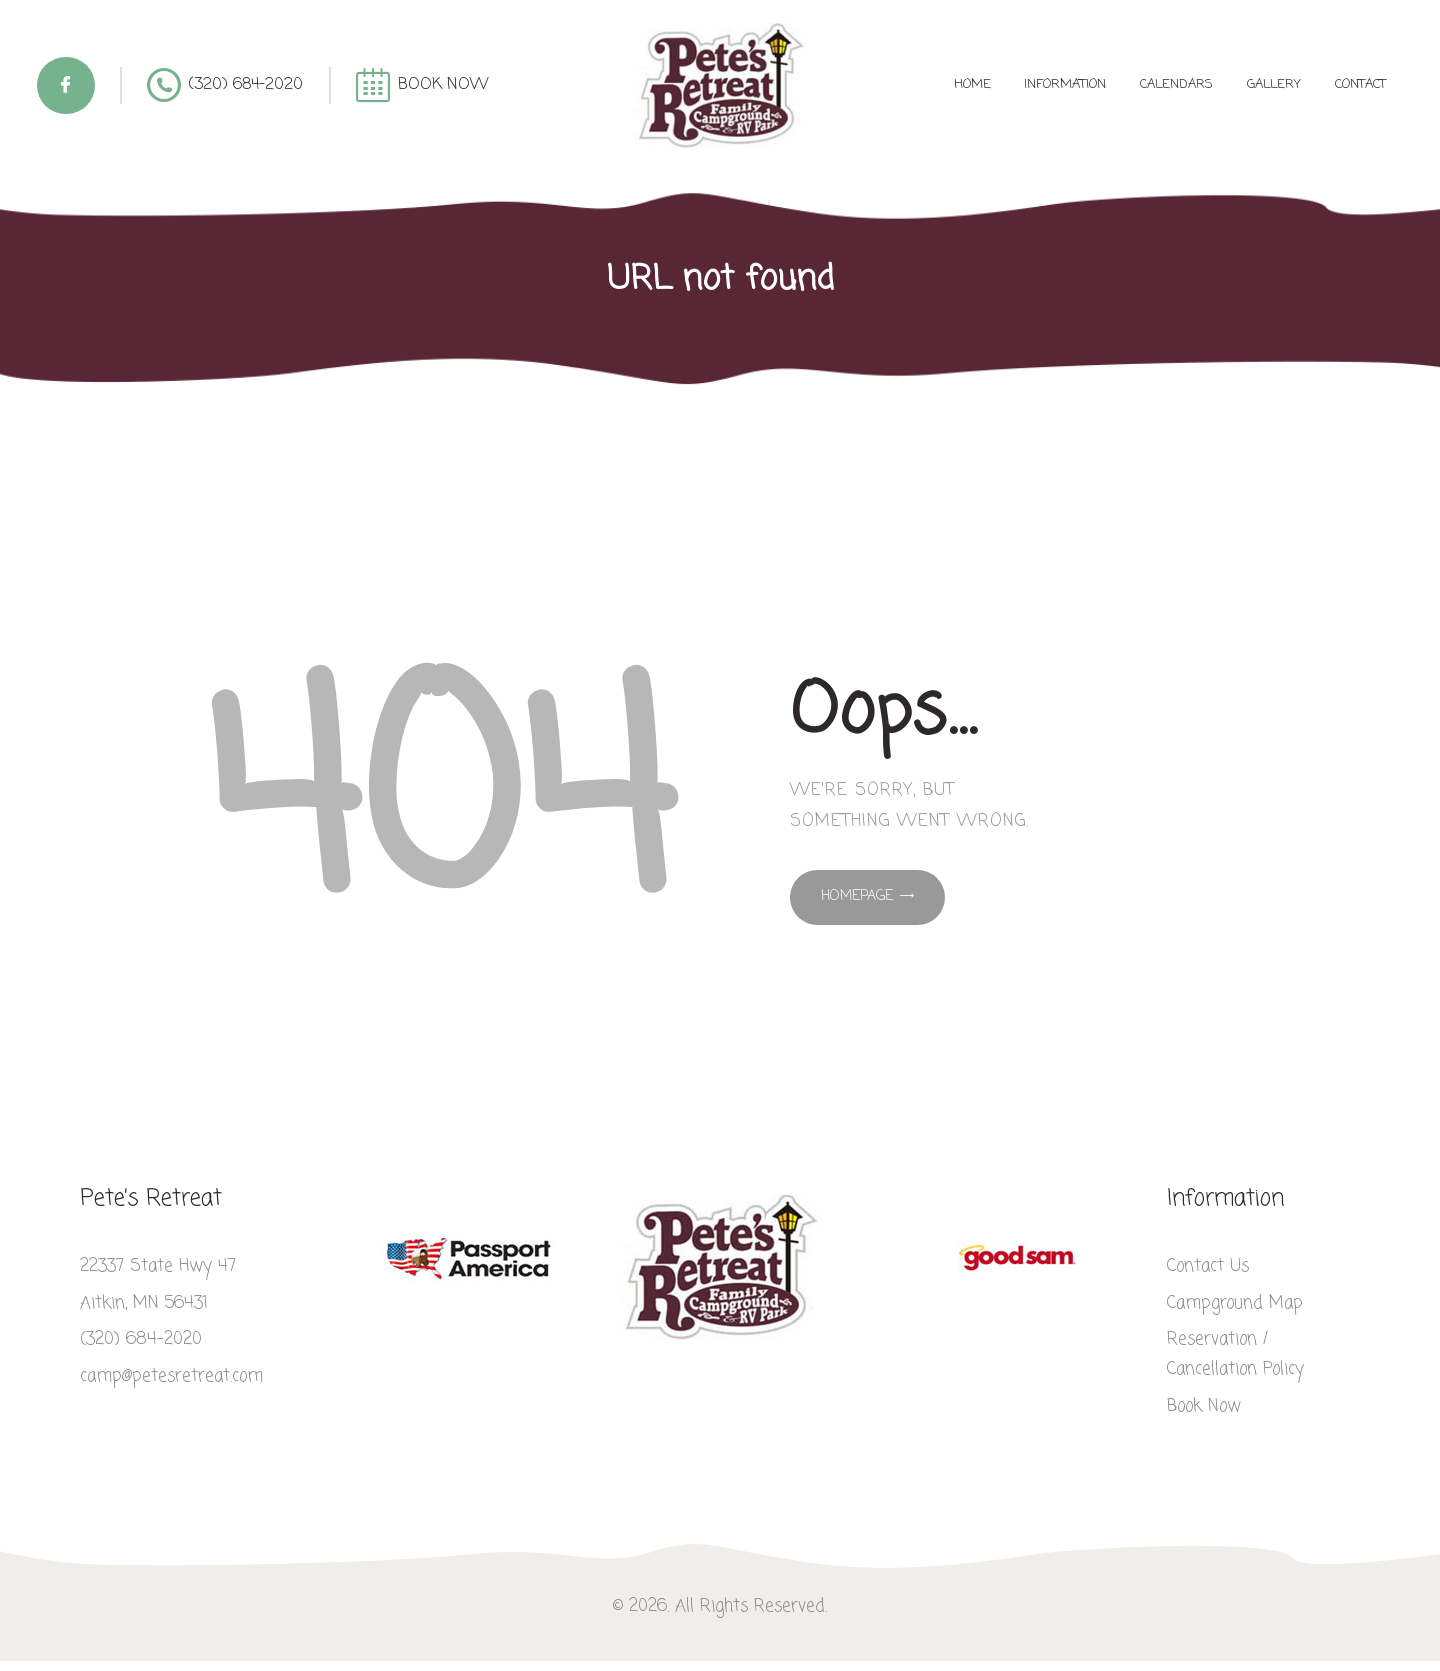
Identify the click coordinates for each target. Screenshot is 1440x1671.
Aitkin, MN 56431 (144, 1303)
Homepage (857, 896)
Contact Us (1208, 1266)
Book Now (1204, 1406)
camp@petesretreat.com (171, 1376)
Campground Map (1235, 1303)
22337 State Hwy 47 (158, 1266)
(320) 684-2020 (141, 1339)
